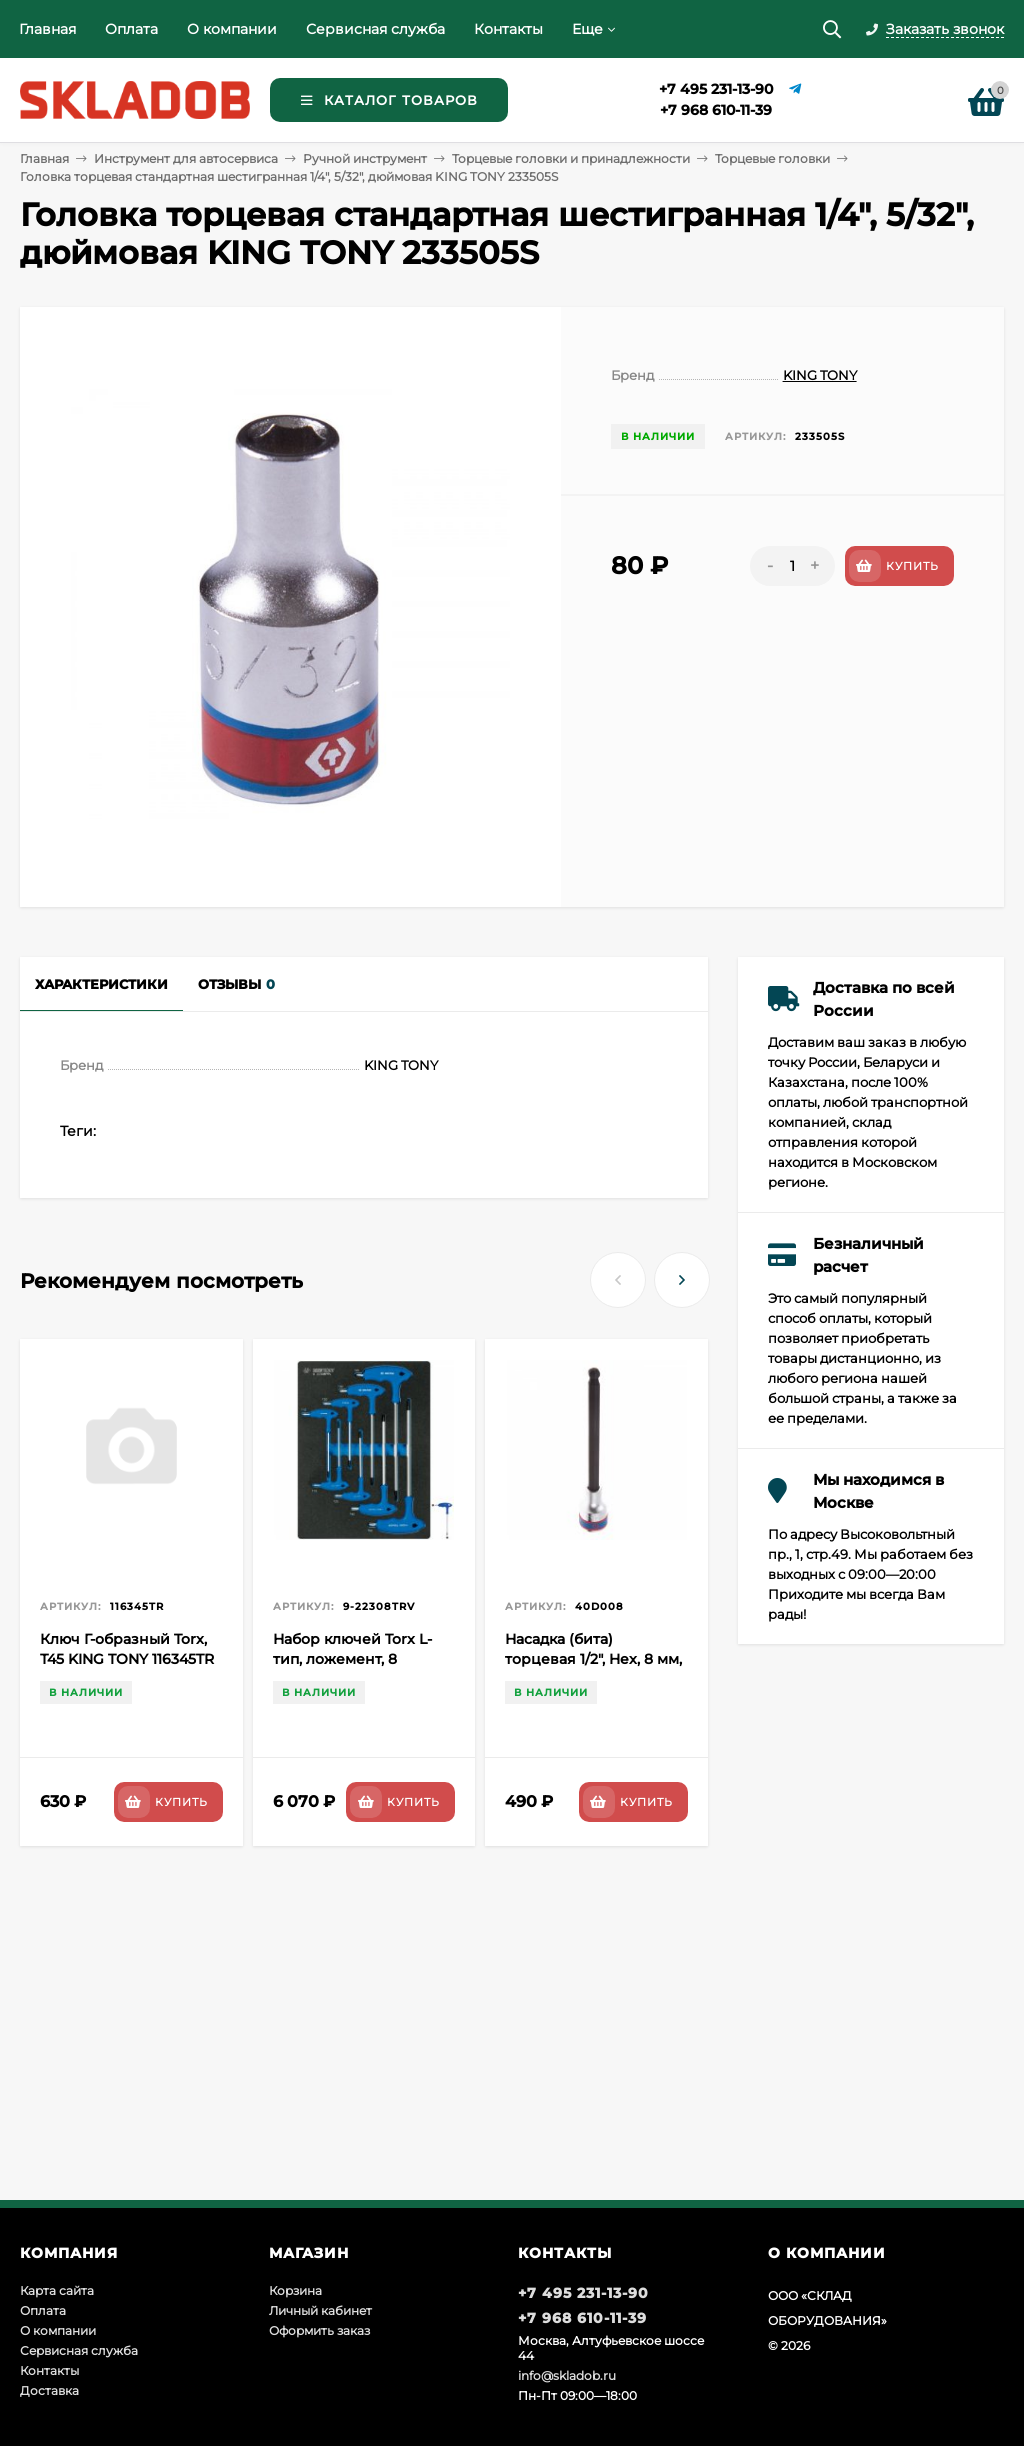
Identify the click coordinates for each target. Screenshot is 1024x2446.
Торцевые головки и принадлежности (571, 158)
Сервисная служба (375, 29)
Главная (47, 29)
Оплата (131, 29)
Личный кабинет (320, 2310)
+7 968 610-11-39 (716, 110)
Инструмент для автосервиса (186, 158)
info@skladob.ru (567, 2375)
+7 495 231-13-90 (716, 89)
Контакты (508, 29)
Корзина (295, 2290)
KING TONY (820, 375)
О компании (232, 29)
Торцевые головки (772, 158)
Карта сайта (57, 2290)
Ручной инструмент (365, 158)
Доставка (49, 2390)
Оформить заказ (319, 2330)
